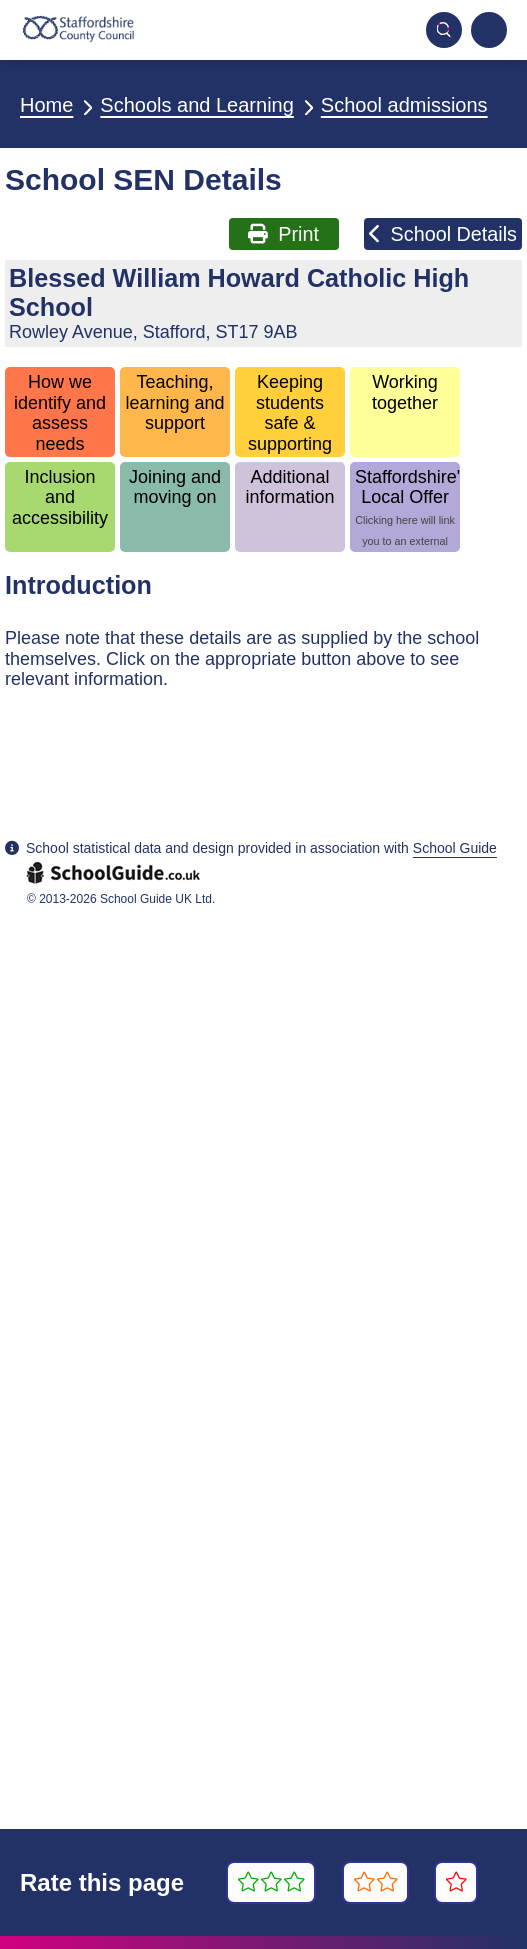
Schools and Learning (196, 105)
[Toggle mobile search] (444, 30)
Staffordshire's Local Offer (407, 509)
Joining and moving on (175, 487)
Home (46, 105)
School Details (443, 234)
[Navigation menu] (489, 30)
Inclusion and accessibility (60, 497)
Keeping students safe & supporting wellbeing (290, 414)
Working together (405, 392)
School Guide (455, 848)
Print (283, 234)
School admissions (404, 105)
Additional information (290, 487)
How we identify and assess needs (60, 413)
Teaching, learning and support (174, 402)
